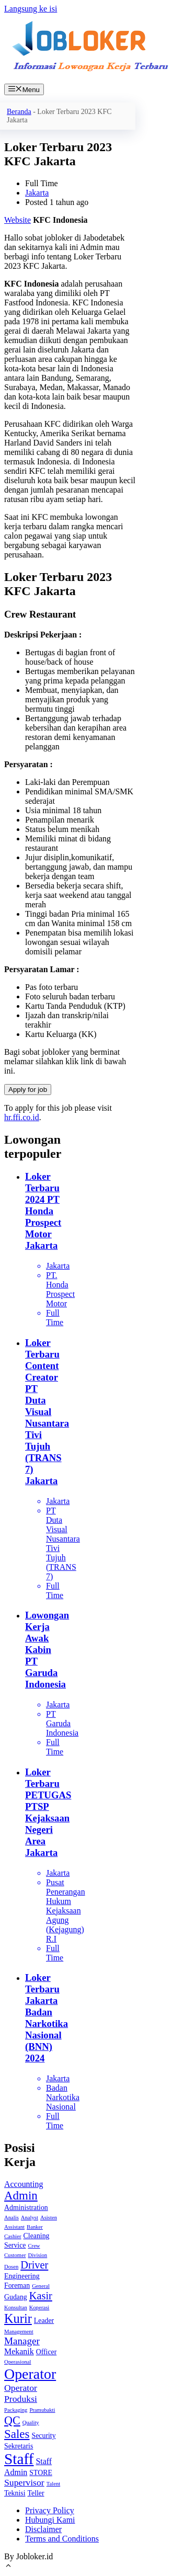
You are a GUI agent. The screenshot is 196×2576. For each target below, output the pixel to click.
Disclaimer (43, 2529)
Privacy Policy (49, 2510)
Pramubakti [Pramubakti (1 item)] (42, 2410)
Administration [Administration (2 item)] (26, 2208)
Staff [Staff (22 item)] (18, 2458)
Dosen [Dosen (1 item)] (11, 2267)
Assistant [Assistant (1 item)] (14, 2227)
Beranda (19, 112)
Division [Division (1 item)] (37, 2255)
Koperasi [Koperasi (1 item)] (39, 2307)
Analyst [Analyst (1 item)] (29, 2217)
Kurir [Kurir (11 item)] (18, 2318)
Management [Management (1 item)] (18, 2331)
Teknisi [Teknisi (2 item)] (15, 2493)
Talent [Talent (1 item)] (53, 2484)
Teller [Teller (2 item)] (36, 2493)
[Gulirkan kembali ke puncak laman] (8, 2566)
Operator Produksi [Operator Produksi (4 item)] (20, 2393)
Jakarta (37, 192)
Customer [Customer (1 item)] (15, 2255)
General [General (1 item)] (41, 2286)
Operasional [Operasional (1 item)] (17, 2362)
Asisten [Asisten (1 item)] (48, 2217)
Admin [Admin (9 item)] (21, 2195)
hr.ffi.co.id (21, 1117)
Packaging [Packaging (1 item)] (15, 2410)
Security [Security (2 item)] (44, 2436)
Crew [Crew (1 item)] (34, 2246)
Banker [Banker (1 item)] (35, 2227)
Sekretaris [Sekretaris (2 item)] (18, 2446)
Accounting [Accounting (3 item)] (23, 2184)
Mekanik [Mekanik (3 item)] (19, 2351)
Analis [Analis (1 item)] (11, 2217)
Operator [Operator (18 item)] (30, 2374)
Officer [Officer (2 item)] (46, 2352)
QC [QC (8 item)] (12, 2420)
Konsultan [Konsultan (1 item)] (15, 2307)
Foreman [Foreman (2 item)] (17, 2285)
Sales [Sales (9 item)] (17, 2434)
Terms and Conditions (62, 2538)
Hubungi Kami (50, 2519)
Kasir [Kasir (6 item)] (40, 2295)
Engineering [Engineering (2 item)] (22, 2276)
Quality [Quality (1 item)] (30, 2422)
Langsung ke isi (30, 8)
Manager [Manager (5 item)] (22, 2340)
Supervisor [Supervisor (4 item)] (24, 2482)
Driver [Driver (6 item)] (34, 2265)
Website (17, 219)
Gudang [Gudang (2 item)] (15, 2297)
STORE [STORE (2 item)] (40, 2473)
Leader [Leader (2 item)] (44, 2320)
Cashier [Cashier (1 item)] (12, 2236)
